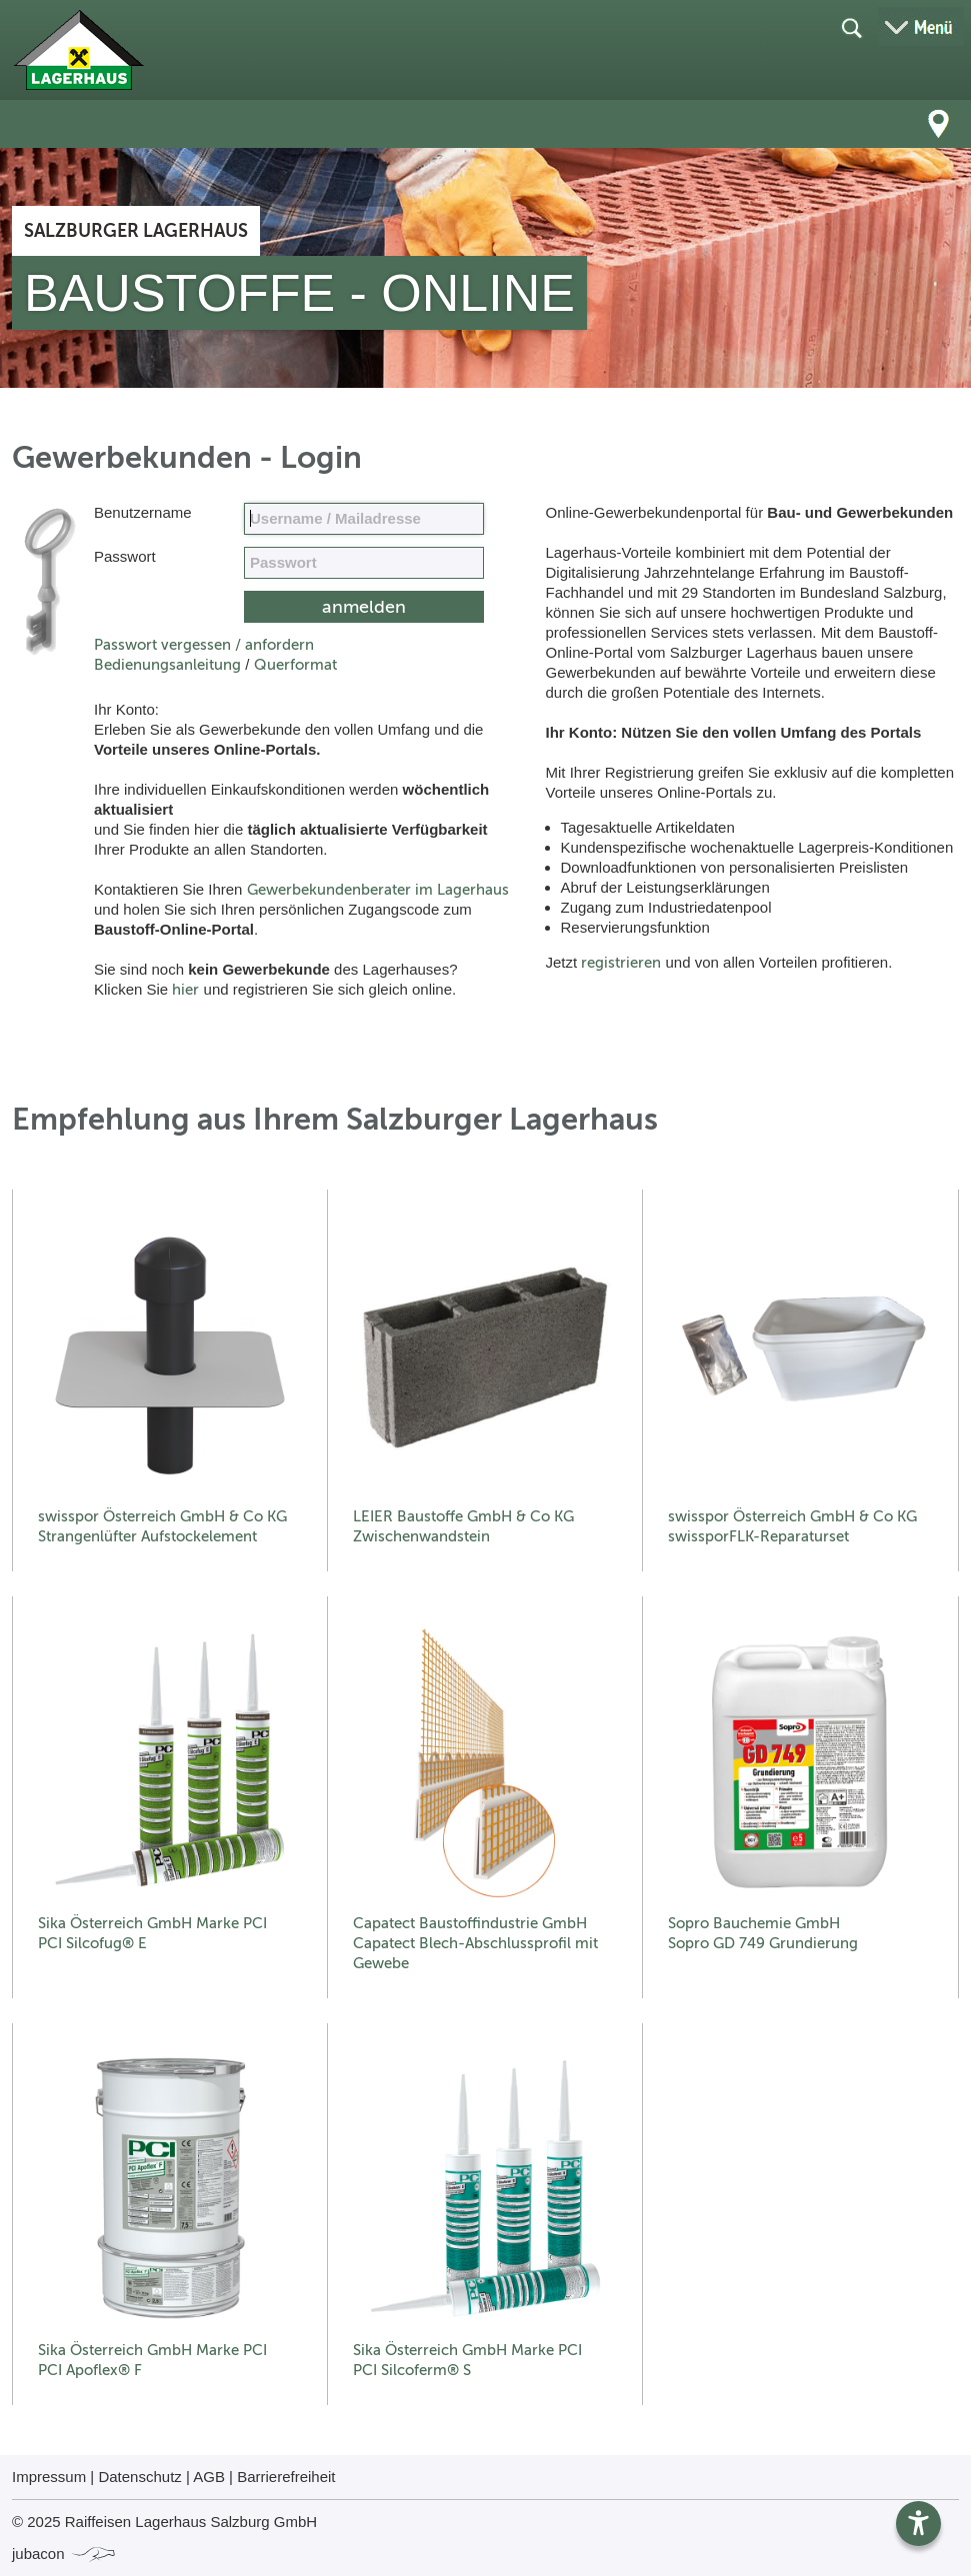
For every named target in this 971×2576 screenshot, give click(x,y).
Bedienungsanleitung (167, 665)
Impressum (49, 2476)
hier (185, 990)
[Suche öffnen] (851, 27)
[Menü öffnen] (921, 26)
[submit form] (364, 607)
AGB (209, 2476)
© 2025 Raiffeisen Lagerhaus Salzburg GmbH (164, 2521)
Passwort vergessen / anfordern (204, 645)
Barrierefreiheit (286, 2476)
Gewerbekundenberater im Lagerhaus (378, 890)
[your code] (364, 563)
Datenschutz (139, 2476)
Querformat (295, 665)
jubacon (64, 2553)
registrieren (621, 963)
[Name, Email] (364, 519)
